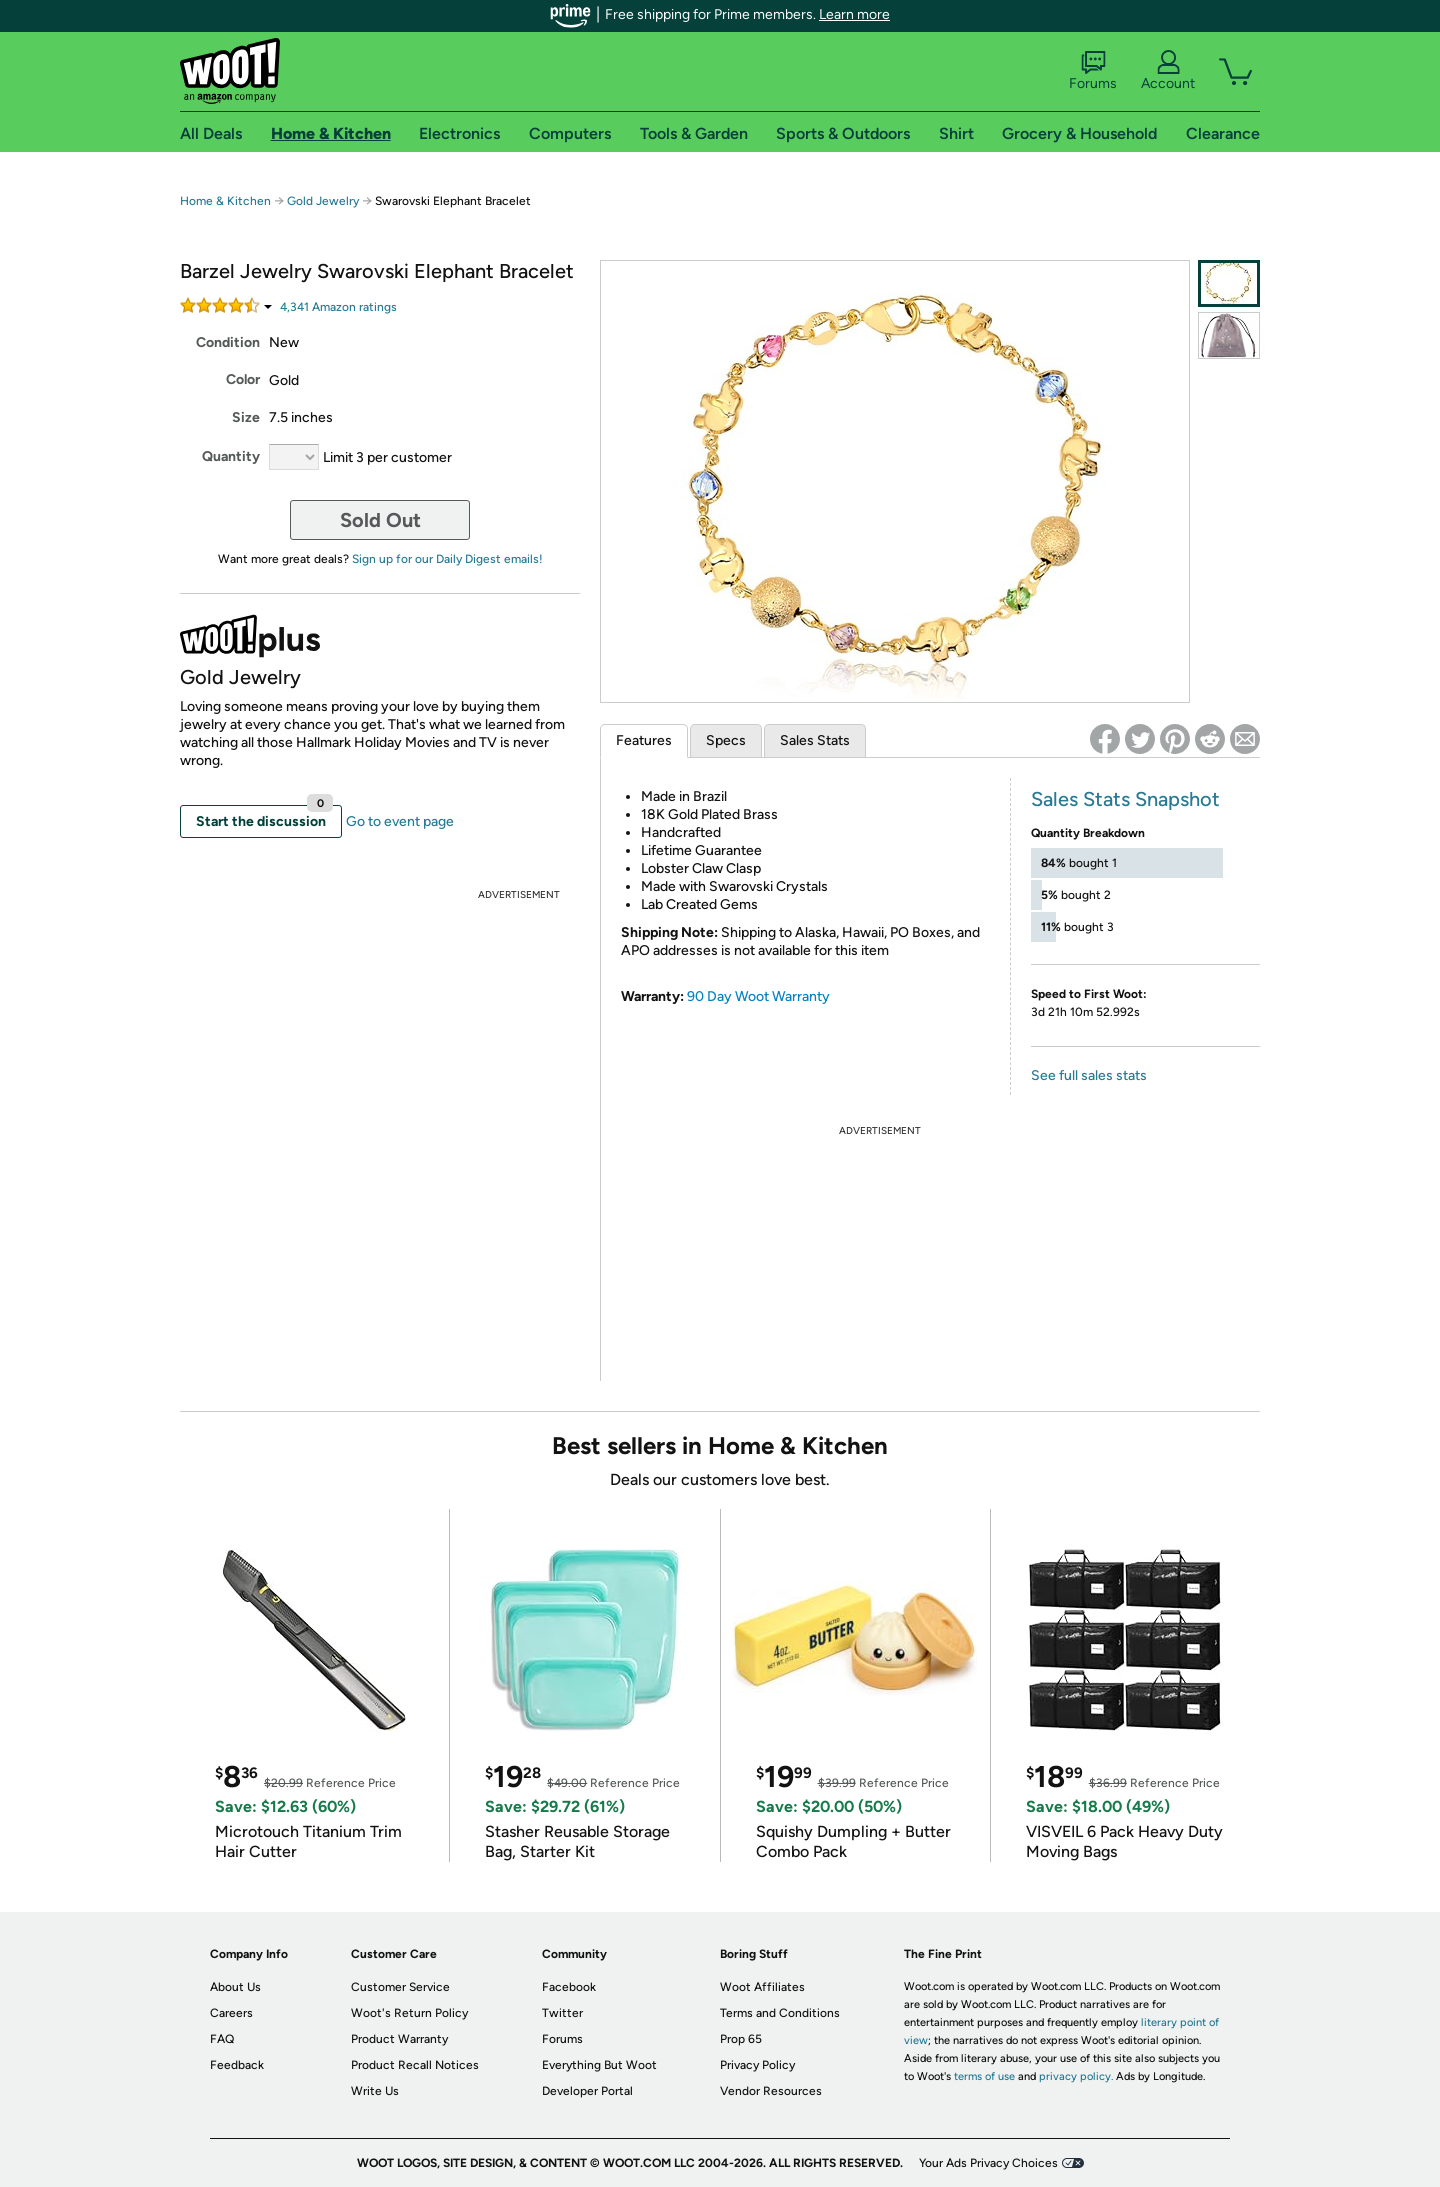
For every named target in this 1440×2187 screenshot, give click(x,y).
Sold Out (380, 520)
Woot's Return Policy (409, 2013)
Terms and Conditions (780, 2013)
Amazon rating (338, 307)
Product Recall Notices (415, 2065)
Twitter (562, 2013)
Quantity (231, 456)
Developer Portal (587, 2091)
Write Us (375, 2091)
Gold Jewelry (323, 201)
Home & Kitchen (225, 201)
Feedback (237, 2065)
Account (1168, 71)
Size (246, 417)
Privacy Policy (757, 2065)
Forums (1093, 71)
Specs (726, 740)
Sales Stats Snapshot (1125, 799)
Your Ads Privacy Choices (988, 2163)
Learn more (854, 14)
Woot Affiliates (762, 1987)
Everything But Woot (599, 2065)
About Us (235, 1987)
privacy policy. (1076, 2076)
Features (644, 740)
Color (243, 379)
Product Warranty (399, 2039)
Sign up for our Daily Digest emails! (447, 559)
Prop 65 (741, 2039)
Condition (228, 342)
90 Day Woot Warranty (758, 996)
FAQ (222, 2039)
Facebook (569, 1987)
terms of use (984, 2076)
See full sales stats (1089, 1075)
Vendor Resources (771, 2091)
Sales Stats (815, 740)
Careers (231, 2013)
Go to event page (400, 821)
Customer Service (400, 1987)
